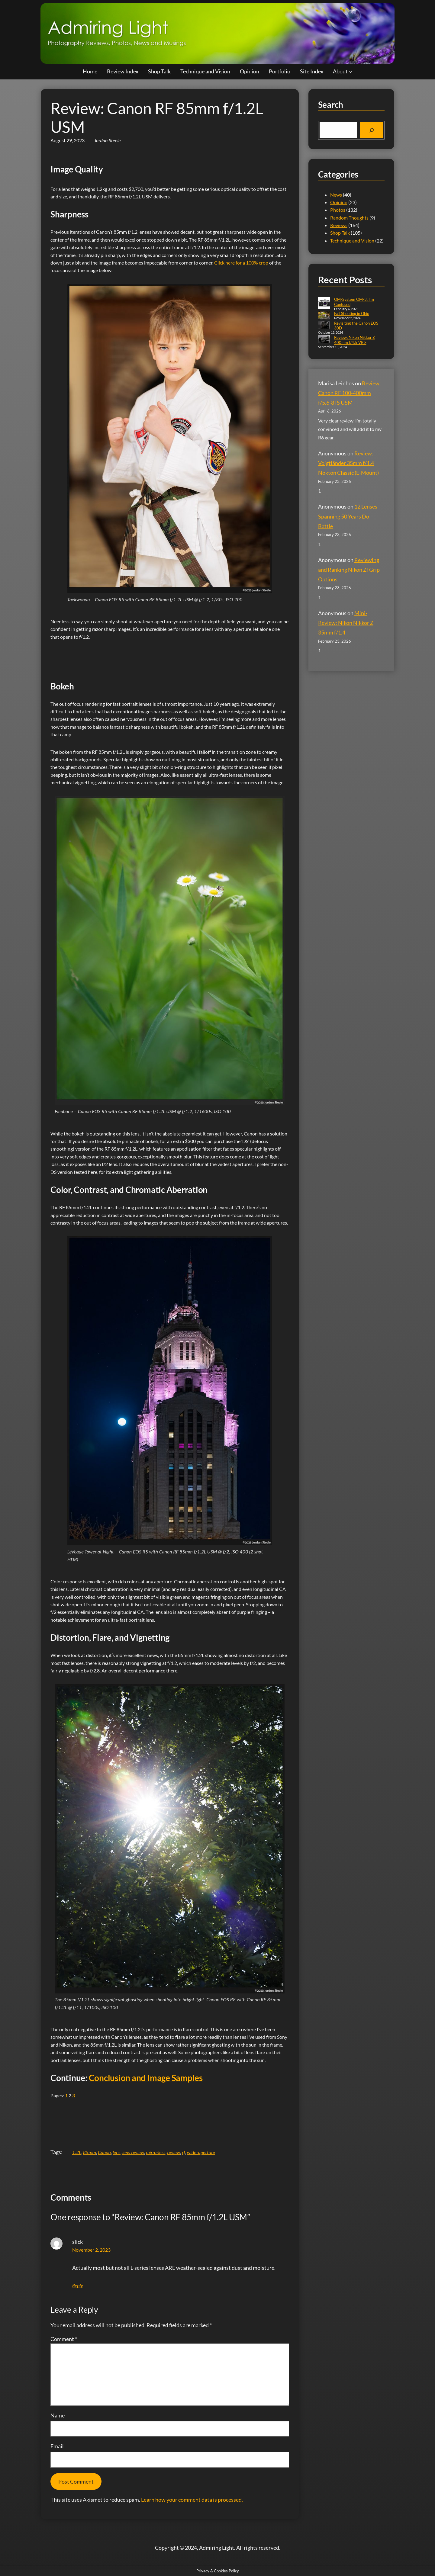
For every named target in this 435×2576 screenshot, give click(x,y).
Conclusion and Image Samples (146, 2078)
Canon (104, 2152)
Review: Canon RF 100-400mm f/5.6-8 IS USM (349, 393)
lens (117, 2152)
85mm (89, 2152)
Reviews (338, 225)
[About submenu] (350, 71)
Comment (63, 2339)
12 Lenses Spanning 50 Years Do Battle (347, 516)
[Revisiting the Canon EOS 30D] (324, 325)
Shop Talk (340, 233)
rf (183, 2152)
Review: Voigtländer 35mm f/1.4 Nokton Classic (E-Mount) (348, 463)
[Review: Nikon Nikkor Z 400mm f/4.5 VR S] (324, 339)
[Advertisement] (160, 656)
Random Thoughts (349, 217)
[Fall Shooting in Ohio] (324, 315)
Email (57, 2446)
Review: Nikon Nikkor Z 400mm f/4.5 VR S (354, 340)
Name (57, 2415)
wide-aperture (201, 2152)
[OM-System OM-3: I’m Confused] (324, 303)
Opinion (338, 202)
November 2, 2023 (91, 2250)
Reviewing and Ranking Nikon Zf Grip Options (349, 570)
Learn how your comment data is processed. (192, 2499)
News (336, 195)
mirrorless (155, 2152)
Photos (337, 210)
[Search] (371, 130)
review (173, 2152)
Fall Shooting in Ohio (351, 313)
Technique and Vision (352, 240)
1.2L (76, 2152)
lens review (133, 2152)
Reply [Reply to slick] (77, 2285)
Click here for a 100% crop (241, 262)
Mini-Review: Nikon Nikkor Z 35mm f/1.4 (345, 623)
